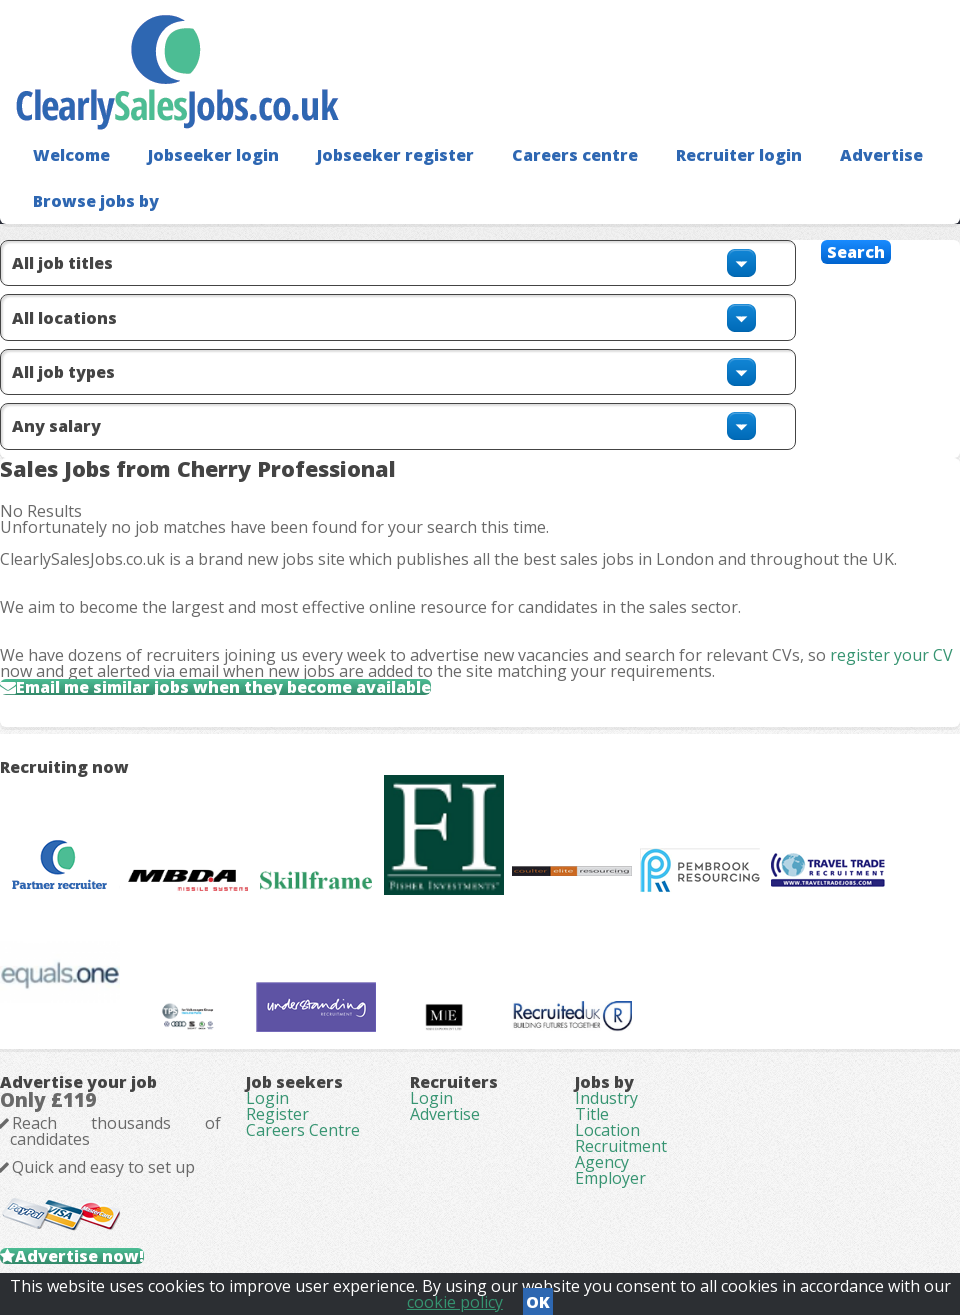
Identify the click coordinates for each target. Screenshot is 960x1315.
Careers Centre (303, 1130)
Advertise (881, 155)
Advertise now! (79, 1256)
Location (607, 1130)
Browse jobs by (96, 201)
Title (592, 1114)
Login (267, 1098)
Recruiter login (739, 155)
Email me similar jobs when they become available (223, 687)
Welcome (71, 155)
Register (277, 1114)
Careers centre (575, 155)
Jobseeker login (213, 155)
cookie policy (455, 1302)
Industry (606, 1098)
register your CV (891, 655)
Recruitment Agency (621, 1154)
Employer (610, 1178)
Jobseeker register (395, 155)
